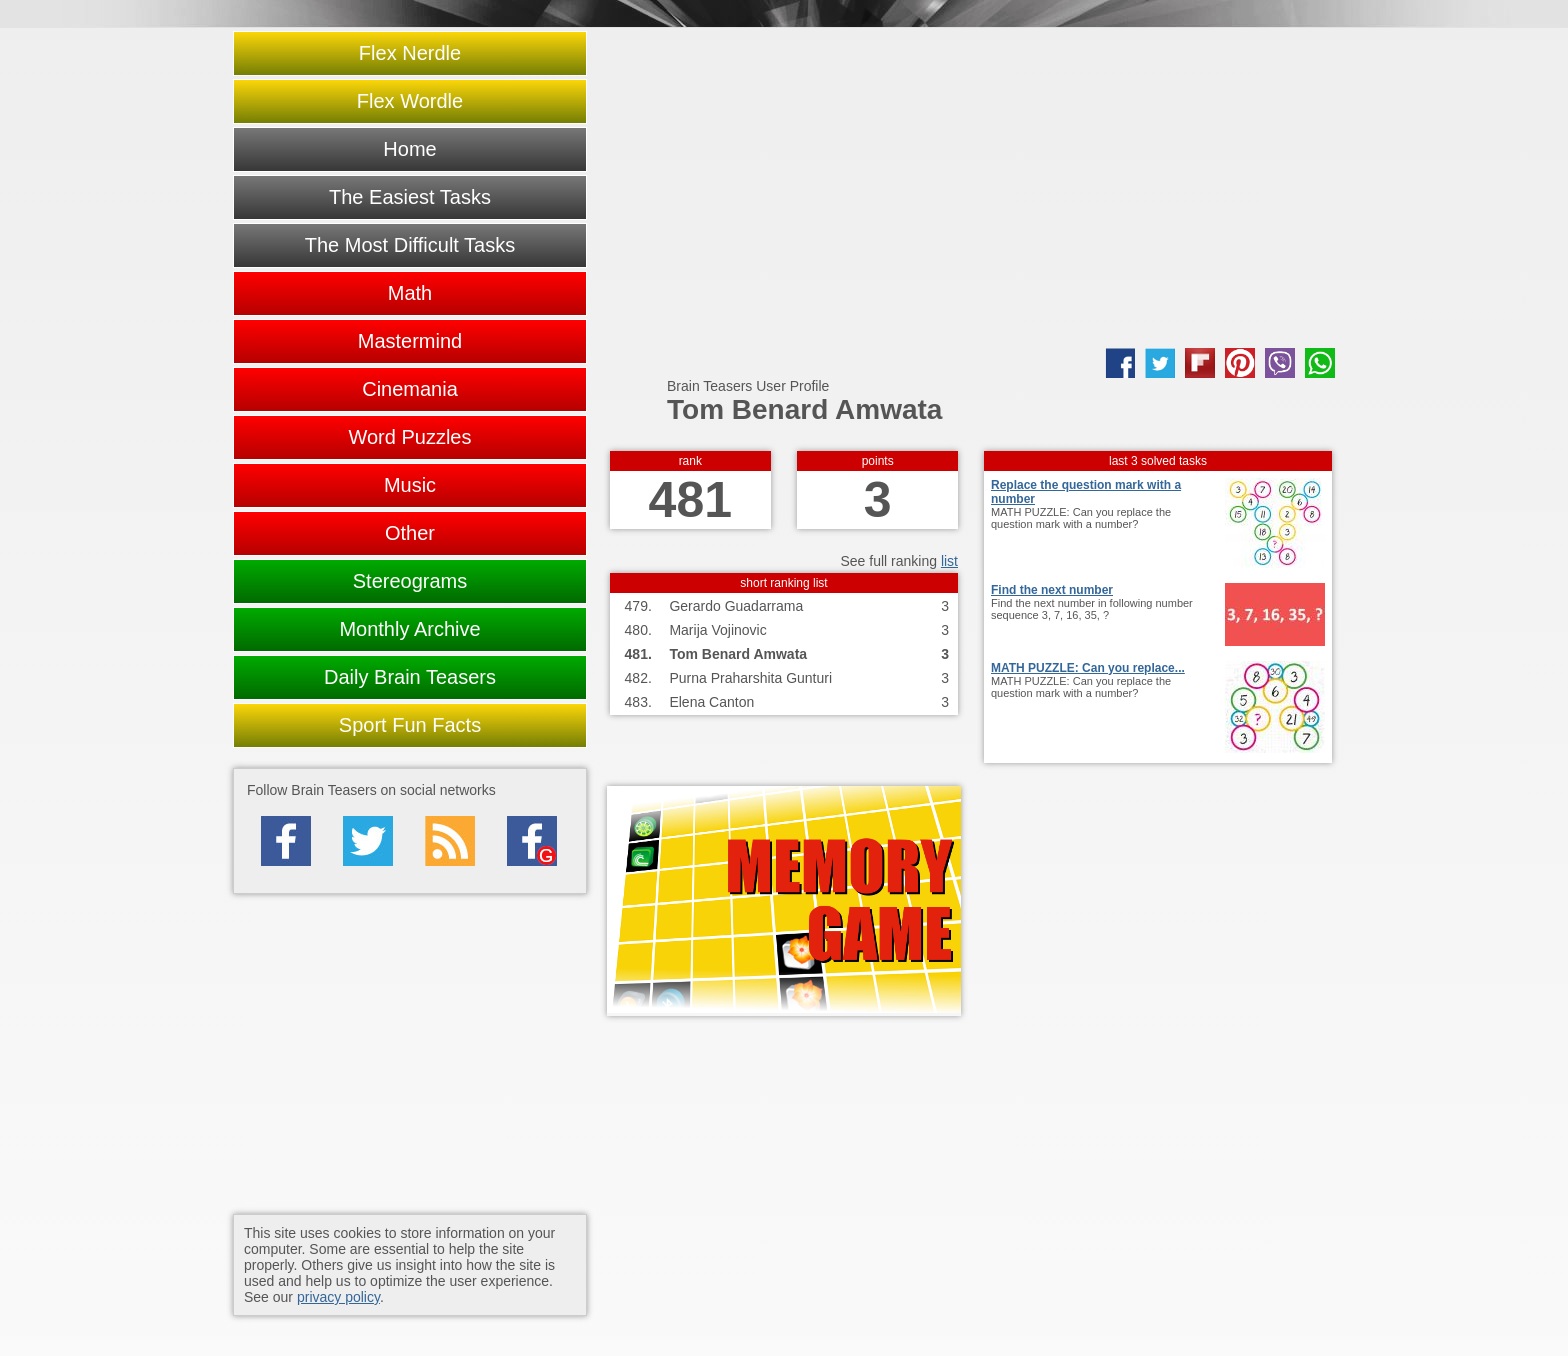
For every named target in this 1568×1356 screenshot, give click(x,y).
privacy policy (338, 1297)
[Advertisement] (971, 188)
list (949, 561)
